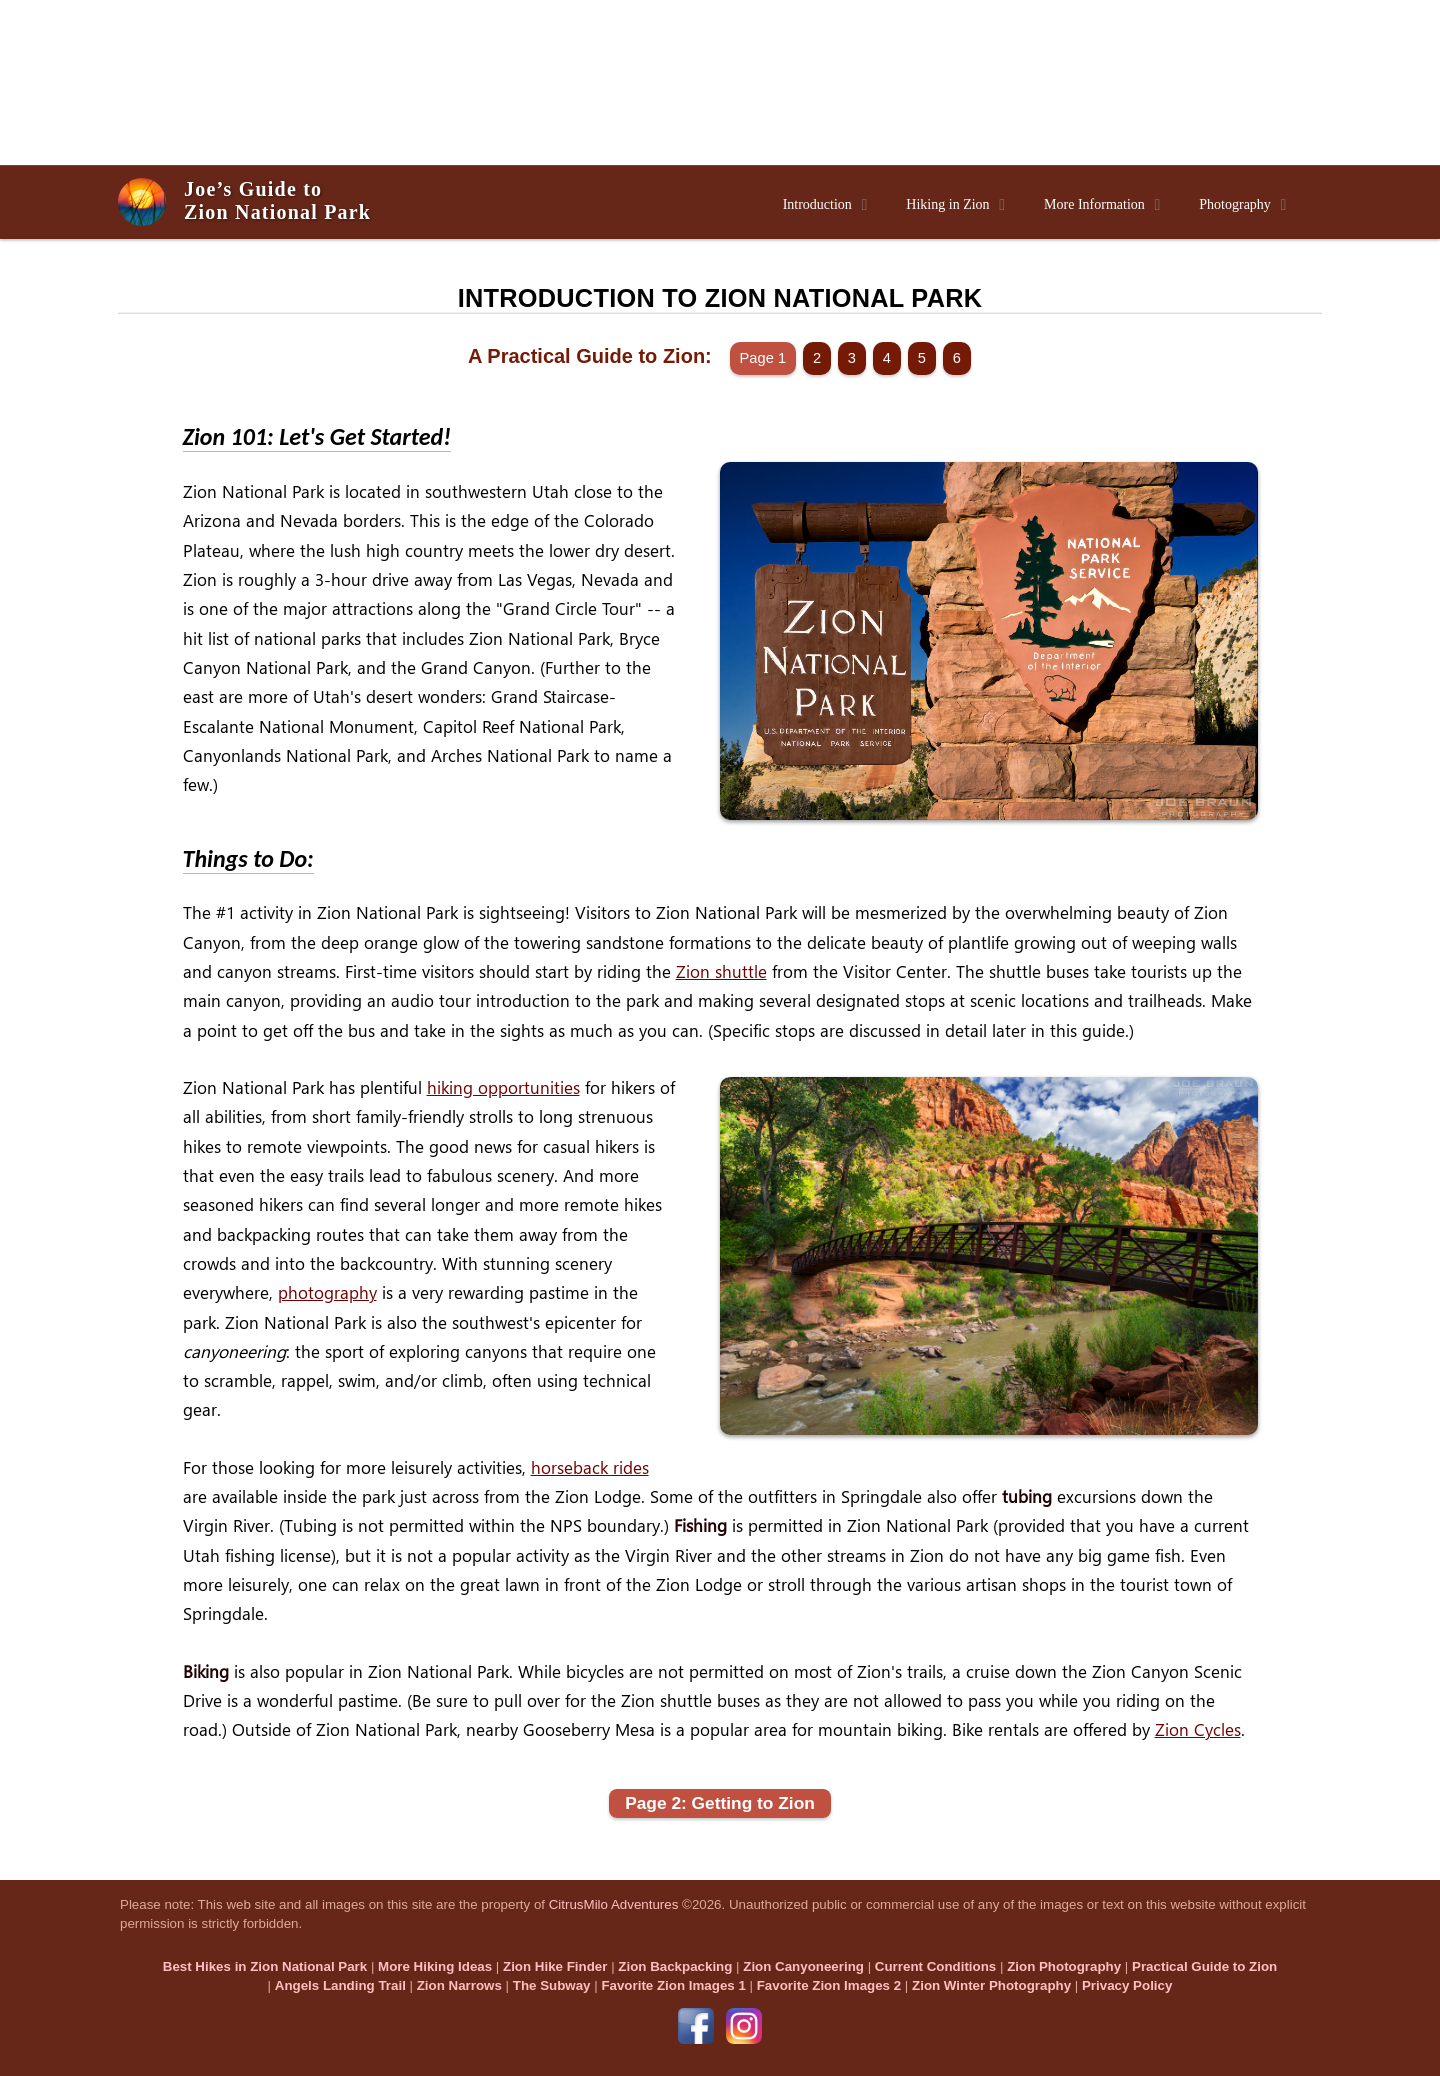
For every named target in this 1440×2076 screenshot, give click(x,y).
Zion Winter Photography (991, 1985)
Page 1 (763, 358)
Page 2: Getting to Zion (720, 1803)
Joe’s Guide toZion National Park (277, 200)
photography (327, 1292)
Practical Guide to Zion (1204, 1966)
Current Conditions (935, 1966)
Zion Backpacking (675, 1966)
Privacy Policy (1127, 1985)
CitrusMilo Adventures (614, 1904)
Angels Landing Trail (340, 1985)
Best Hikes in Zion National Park (265, 1966)
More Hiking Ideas (435, 1966)
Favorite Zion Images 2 (829, 1985)
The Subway (552, 1985)
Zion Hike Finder (555, 1966)
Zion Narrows (459, 1985)
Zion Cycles (1198, 1729)
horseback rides (590, 1467)
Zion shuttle (721, 971)
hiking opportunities (503, 1087)
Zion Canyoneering (803, 1966)
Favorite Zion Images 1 (673, 1985)
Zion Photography (1064, 1966)
